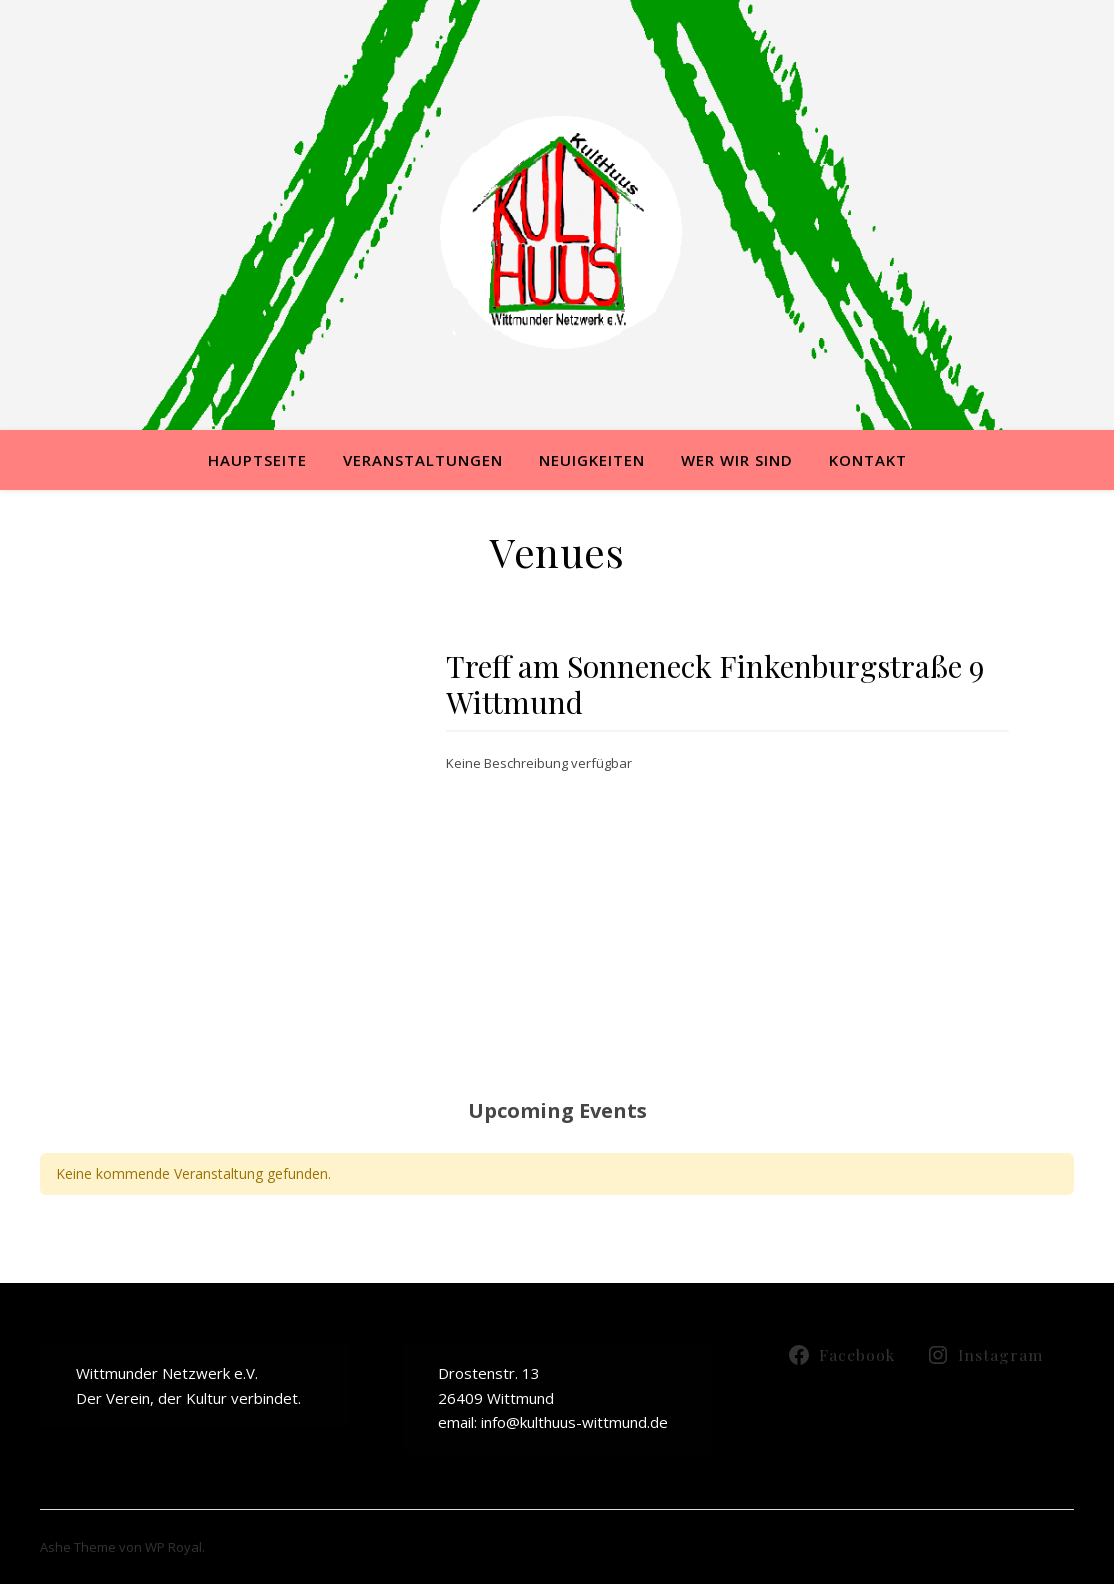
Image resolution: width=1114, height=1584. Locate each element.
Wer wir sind (737, 460)
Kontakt (868, 460)
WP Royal (173, 1547)
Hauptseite (257, 460)
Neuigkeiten (592, 460)
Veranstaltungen (423, 460)
